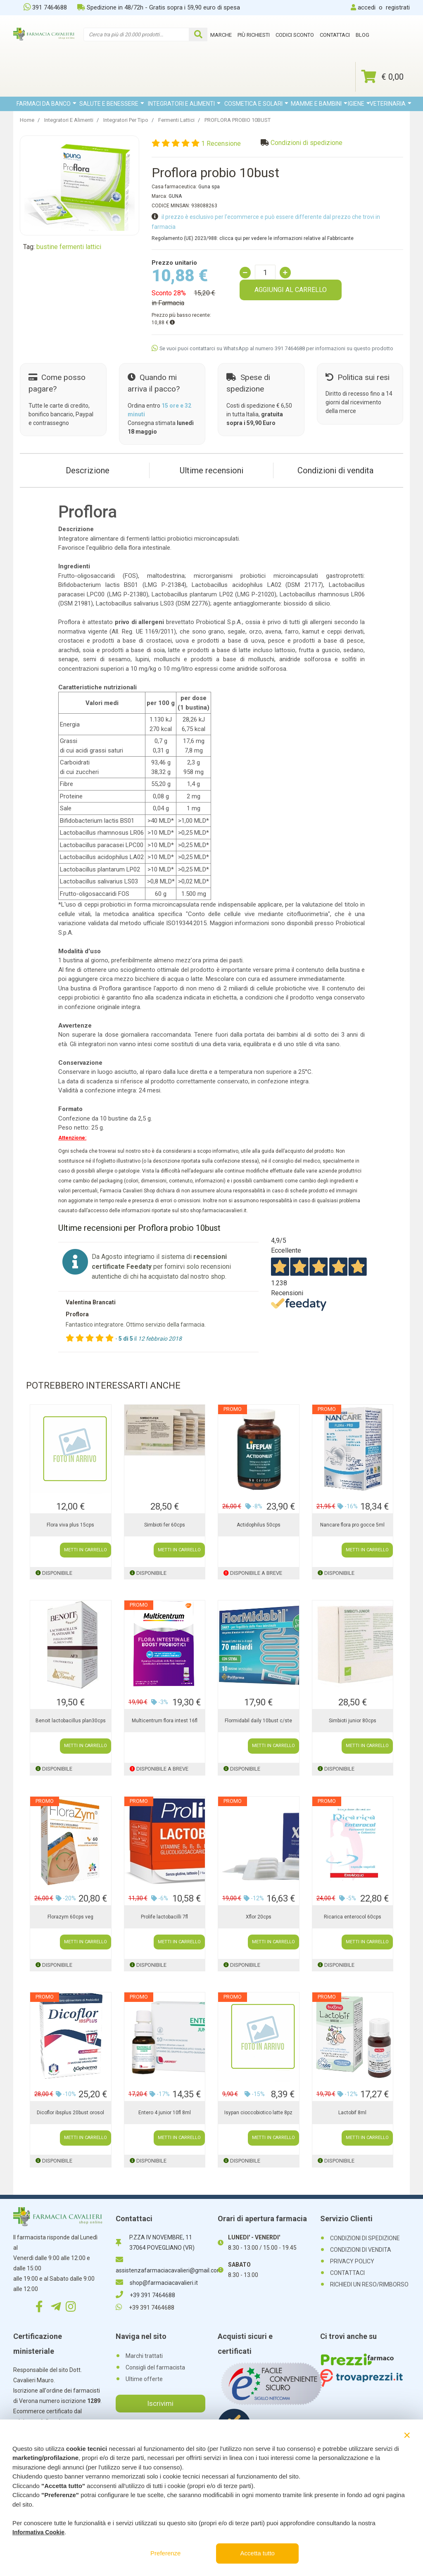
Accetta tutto (257, 2553)
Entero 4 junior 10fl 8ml (164, 2112)
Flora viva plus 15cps (70, 1525)
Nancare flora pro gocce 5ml (352, 1525)
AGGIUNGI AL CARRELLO (290, 290)
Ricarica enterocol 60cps (352, 1917)
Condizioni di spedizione (306, 143)
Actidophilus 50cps (258, 1525)
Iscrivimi (160, 2403)
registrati (398, 7)
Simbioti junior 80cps (352, 1721)
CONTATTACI (347, 2273)
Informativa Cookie (38, 2532)
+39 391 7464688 (145, 2295)
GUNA (175, 196)
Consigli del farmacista (155, 2367)
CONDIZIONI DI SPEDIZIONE (365, 2238)
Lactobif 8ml (352, 2112)
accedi (366, 7)
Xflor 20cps (258, 1917)
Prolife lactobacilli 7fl (164, 1917)
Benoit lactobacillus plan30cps (71, 1721)
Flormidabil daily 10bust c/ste (258, 1721)
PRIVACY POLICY (352, 2261)
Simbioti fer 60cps (164, 1525)
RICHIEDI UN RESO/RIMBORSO (369, 2284)
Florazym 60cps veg (70, 1917)
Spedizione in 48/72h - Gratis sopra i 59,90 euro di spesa (158, 7)
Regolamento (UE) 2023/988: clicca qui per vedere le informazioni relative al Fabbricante (253, 238)
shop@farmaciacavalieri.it (157, 2282)
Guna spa (209, 187)
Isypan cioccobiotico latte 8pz (258, 2112)
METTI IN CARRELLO (85, 1550)
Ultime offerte (144, 2379)
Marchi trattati (144, 2356)
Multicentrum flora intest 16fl (164, 1721)
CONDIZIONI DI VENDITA (360, 2249)
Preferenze (165, 2553)
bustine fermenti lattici (68, 247)
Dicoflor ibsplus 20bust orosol (70, 2112)
